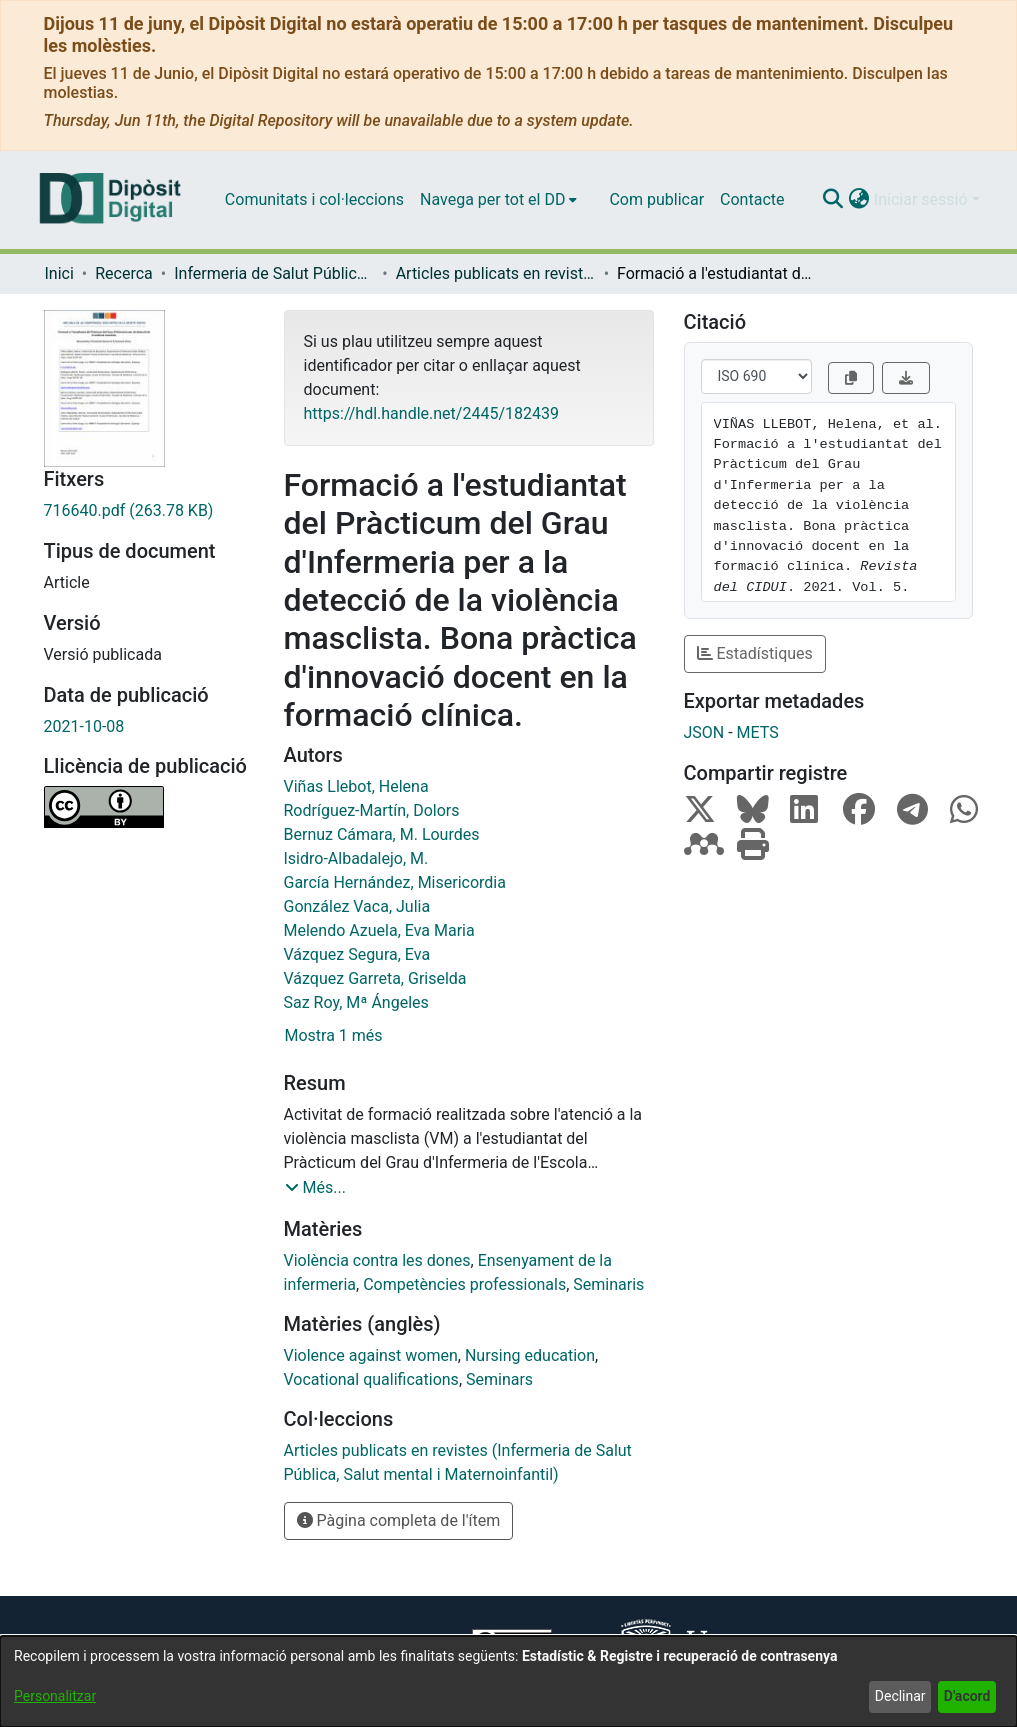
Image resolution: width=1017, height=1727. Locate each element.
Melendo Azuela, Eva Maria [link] (379, 930)
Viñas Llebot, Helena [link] (356, 786)
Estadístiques (755, 653)
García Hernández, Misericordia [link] (395, 882)
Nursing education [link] (530, 1355)
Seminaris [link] (608, 1284)
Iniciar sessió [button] (923, 199)
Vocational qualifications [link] (371, 1379)
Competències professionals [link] (464, 1284)
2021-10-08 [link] (84, 726)
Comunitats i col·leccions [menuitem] (314, 199)
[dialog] (508, 1681)
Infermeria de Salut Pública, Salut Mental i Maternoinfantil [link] (274, 273)
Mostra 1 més (334, 1035)
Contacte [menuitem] (752, 199)
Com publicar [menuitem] (656, 199)
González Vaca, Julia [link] (357, 906)
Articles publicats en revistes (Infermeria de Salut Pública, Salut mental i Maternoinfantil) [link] (496, 273)
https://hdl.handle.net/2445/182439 (431, 413)
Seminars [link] (499, 1379)
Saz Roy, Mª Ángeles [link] (356, 1002)
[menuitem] (498, 200)
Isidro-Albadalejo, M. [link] (356, 858)
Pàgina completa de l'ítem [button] (399, 1520)
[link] (149, 511)
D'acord (967, 1696)
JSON (704, 732)
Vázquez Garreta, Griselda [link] (375, 978)
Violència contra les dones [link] (377, 1260)
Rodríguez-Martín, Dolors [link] (372, 810)
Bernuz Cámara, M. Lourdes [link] (382, 834)
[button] (833, 200)
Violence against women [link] (371, 1355)
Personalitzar (55, 1696)
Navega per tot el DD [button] (492, 199)
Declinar (900, 1696)
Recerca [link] (124, 273)
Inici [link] (59, 273)
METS (758, 732)
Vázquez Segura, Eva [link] (357, 954)
